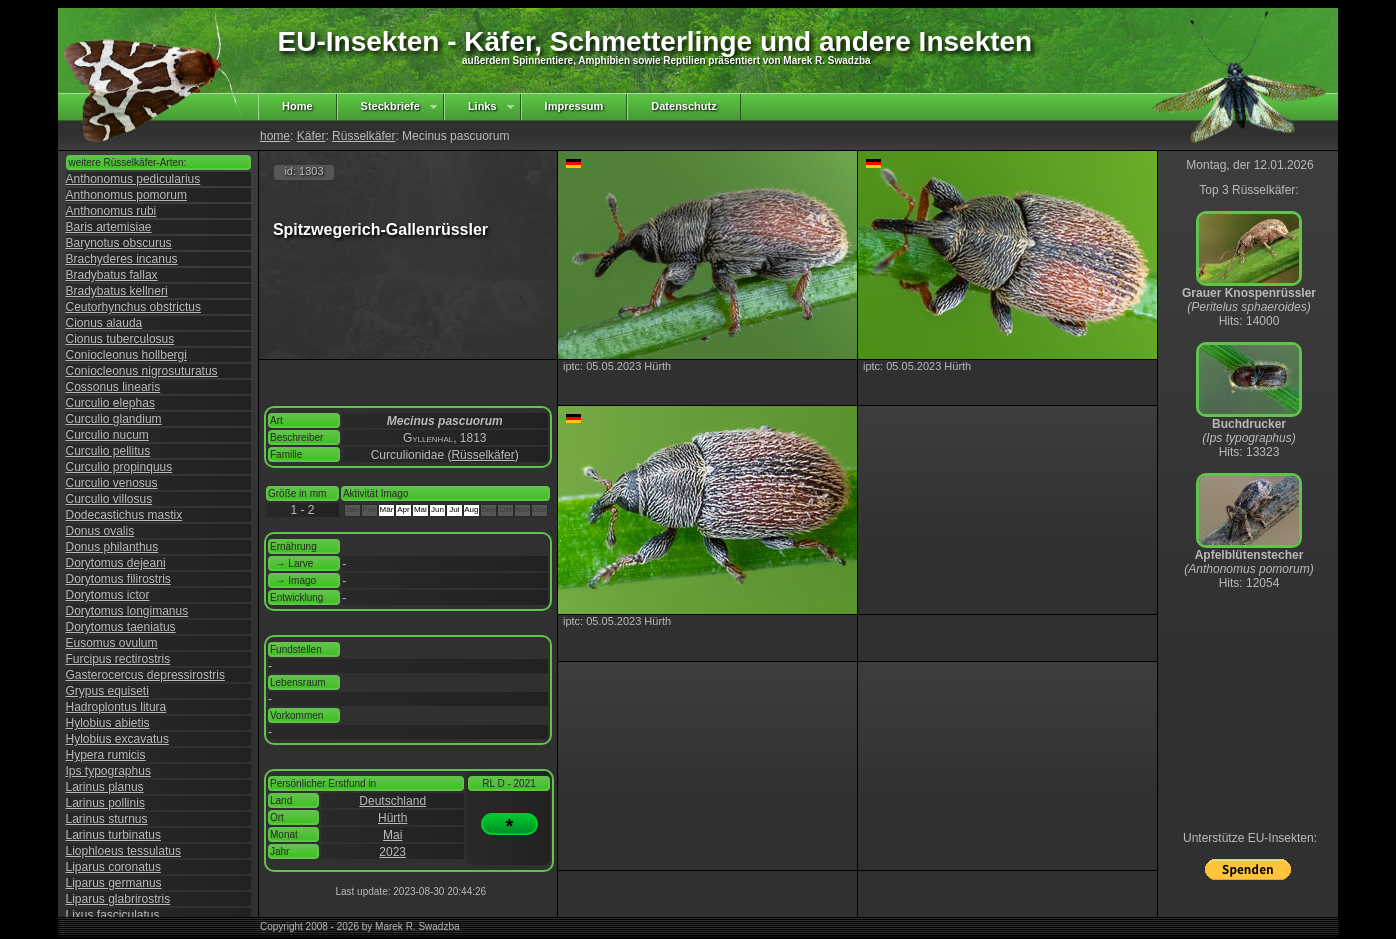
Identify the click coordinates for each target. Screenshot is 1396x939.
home (275, 136)
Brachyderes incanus (122, 259)
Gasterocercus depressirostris (145, 675)
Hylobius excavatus (117, 739)
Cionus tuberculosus (120, 339)
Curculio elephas (110, 403)
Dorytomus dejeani (116, 563)
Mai (392, 835)
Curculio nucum (107, 435)
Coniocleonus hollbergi (126, 355)
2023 (392, 852)
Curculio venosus (112, 483)
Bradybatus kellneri (117, 291)
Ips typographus (108, 771)
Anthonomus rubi (111, 211)
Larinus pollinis (105, 803)
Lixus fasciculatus (113, 915)
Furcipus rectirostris (118, 659)
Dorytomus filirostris (118, 579)
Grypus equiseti (107, 691)
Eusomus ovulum (112, 643)
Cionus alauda (104, 323)
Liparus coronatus (113, 867)
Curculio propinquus (119, 467)
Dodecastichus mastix (124, 515)
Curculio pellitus (108, 451)
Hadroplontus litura (116, 707)
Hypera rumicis (106, 755)
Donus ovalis (100, 531)
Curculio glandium (114, 419)
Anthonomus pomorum (126, 195)
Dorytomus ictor (108, 595)
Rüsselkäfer (363, 136)
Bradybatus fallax (112, 275)
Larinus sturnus (107, 819)
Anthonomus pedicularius (133, 179)
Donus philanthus (112, 547)
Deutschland (392, 801)
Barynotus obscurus (119, 243)
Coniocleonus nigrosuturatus (142, 371)
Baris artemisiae (109, 227)
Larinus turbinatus (113, 835)
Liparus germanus (114, 883)
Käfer (311, 136)
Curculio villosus (109, 499)
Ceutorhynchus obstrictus (133, 307)
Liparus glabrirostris (118, 899)
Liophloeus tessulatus (123, 851)
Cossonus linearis (113, 387)
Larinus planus (105, 787)
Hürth (392, 818)
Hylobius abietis (108, 723)
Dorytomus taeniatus (121, 627)
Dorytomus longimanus (127, 611)
